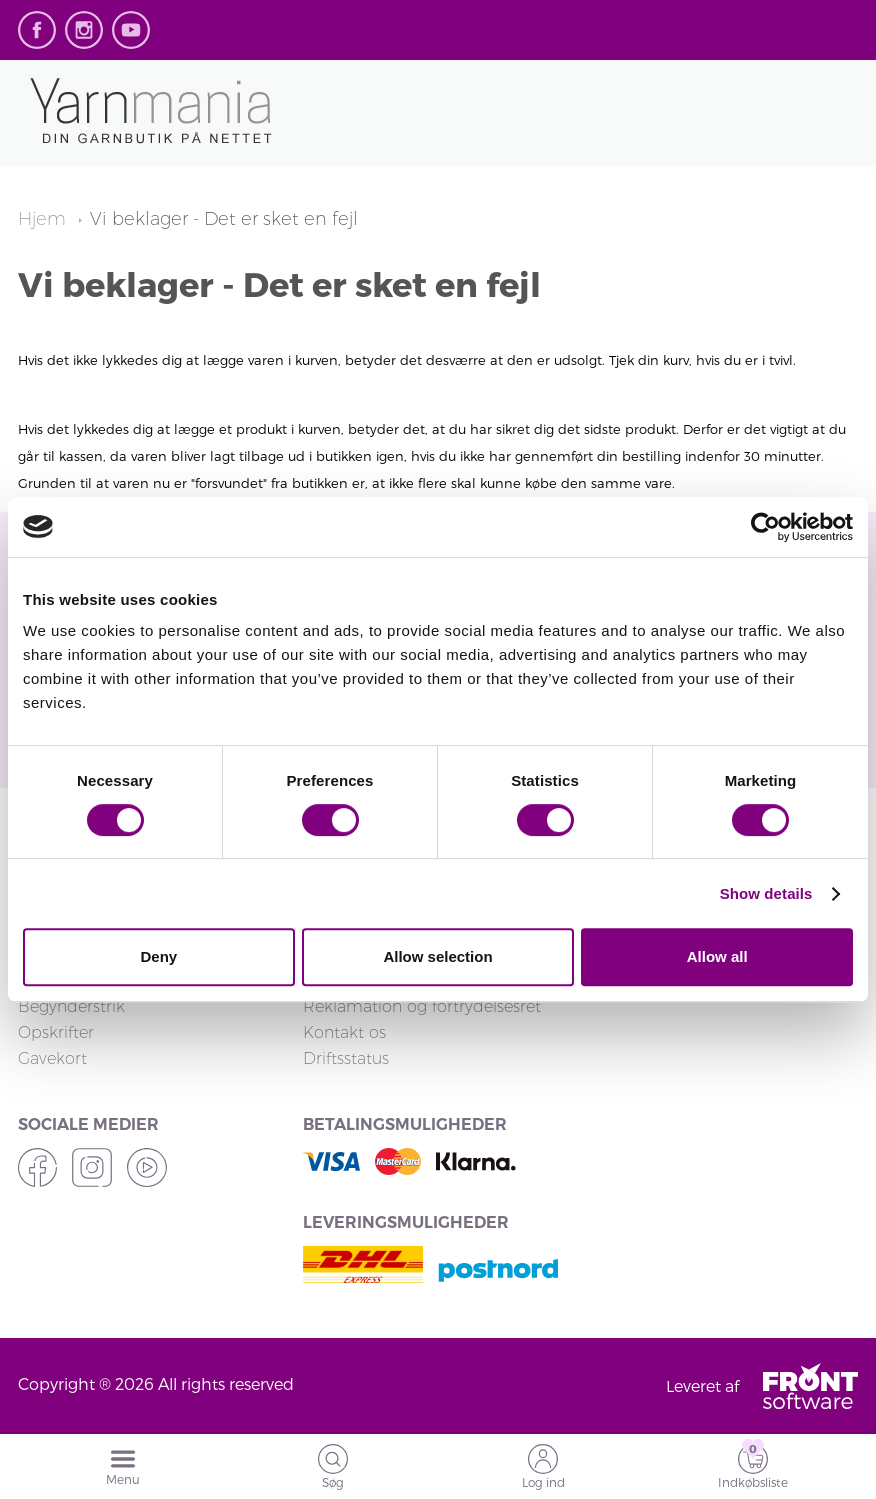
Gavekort (52, 1058)
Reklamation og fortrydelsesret (422, 1006)
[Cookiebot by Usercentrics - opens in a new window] (765, 527)
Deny (158, 956)
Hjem (44, 219)
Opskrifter (56, 1032)
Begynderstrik (71, 1006)
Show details (766, 893)
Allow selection (437, 956)
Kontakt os (344, 1032)
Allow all (717, 956)
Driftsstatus (346, 1058)
